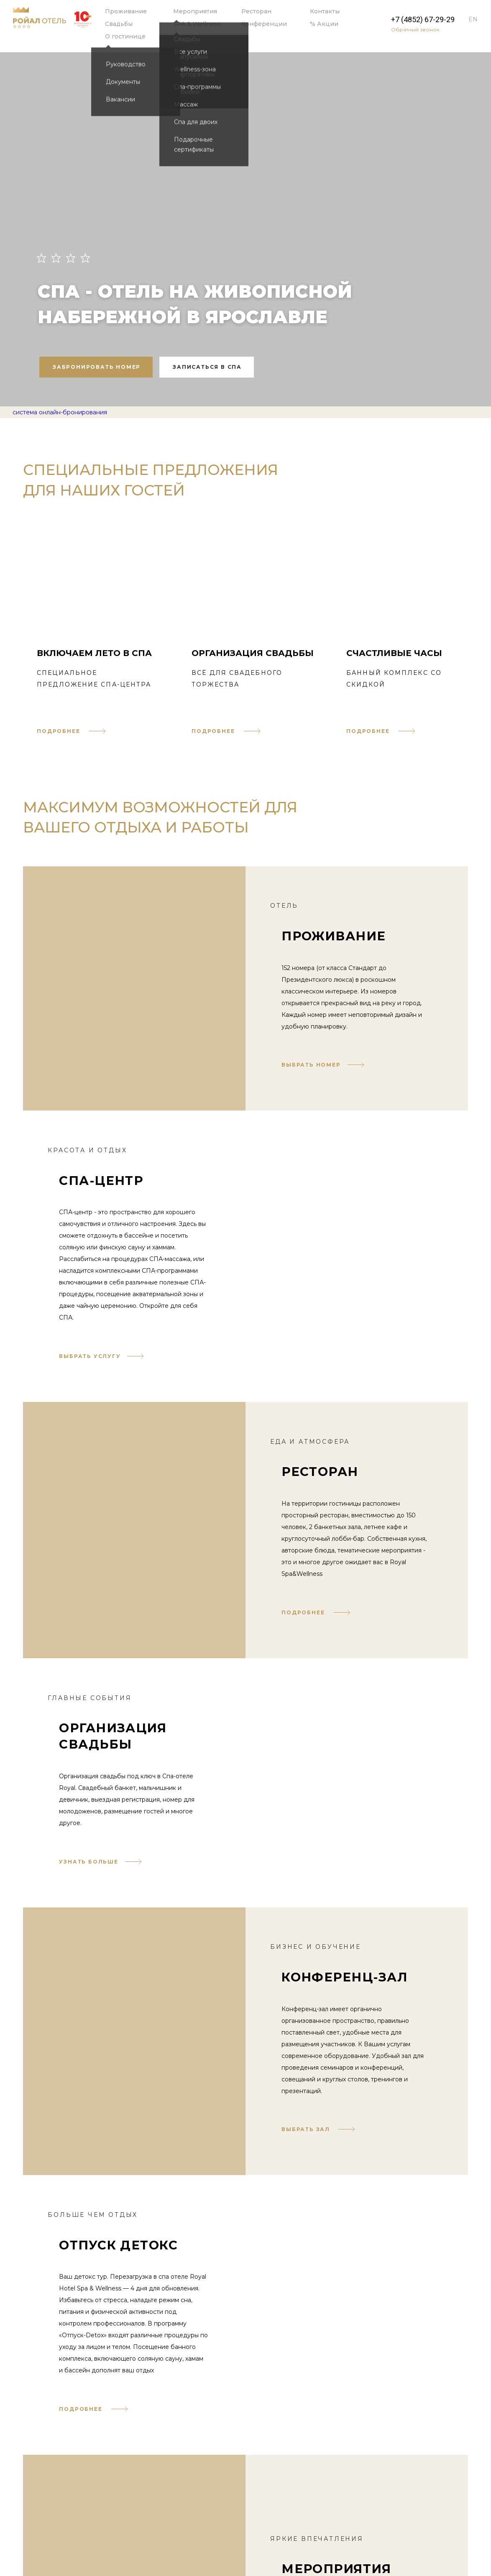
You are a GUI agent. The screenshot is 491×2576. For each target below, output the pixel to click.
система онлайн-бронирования (60, 412)
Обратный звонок (415, 29)
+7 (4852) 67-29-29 (423, 19)
